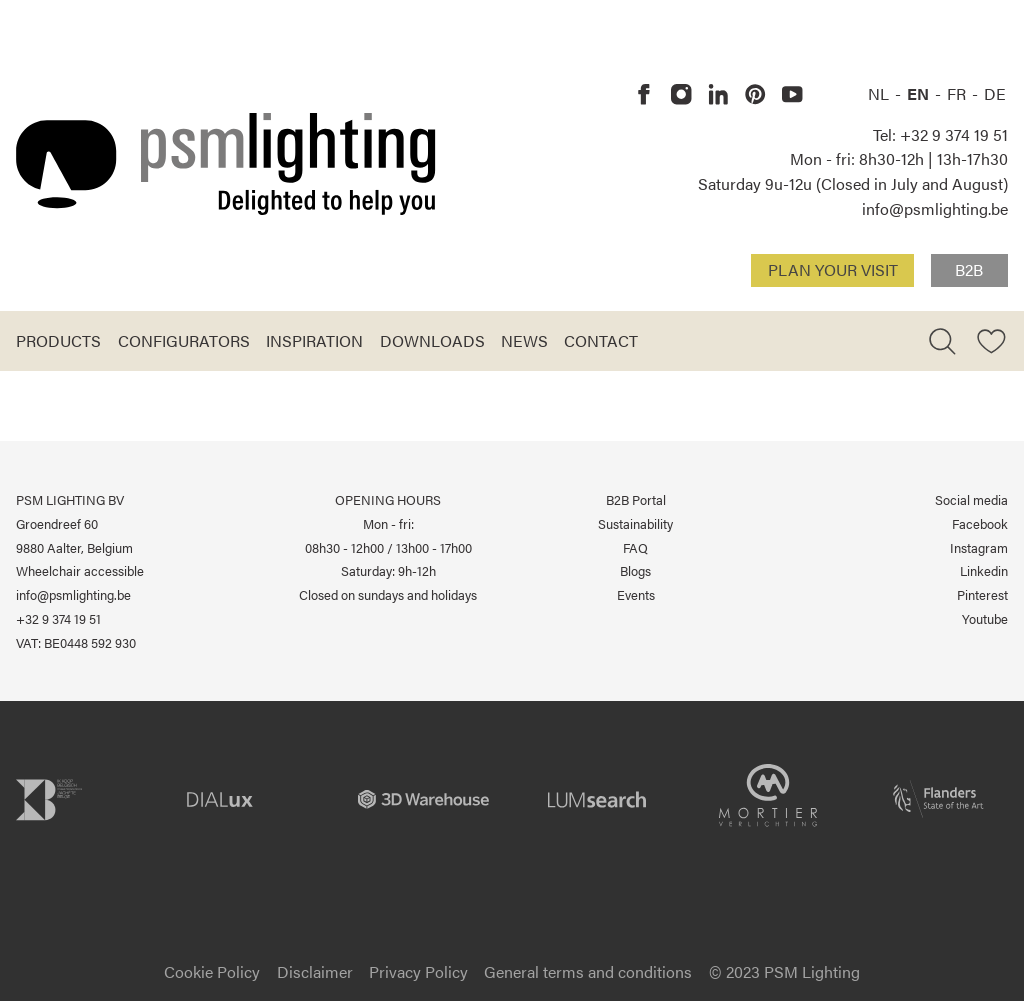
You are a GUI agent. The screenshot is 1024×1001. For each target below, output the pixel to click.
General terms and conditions (588, 971)
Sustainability (635, 523)
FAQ (635, 547)
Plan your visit (833, 269)
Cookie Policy (212, 971)
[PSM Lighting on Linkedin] (718, 94)
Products (58, 340)
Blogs (635, 570)
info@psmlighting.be (935, 208)
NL (880, 93)
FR (958, 93)
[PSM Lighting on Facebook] (644, 94)
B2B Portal (636, 499)
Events (636, 594)
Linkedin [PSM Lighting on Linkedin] (984, 570)
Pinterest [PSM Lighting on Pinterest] (982, 594)
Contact (601, 340)
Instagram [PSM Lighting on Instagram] (979, 547)
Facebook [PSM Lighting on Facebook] (980, 523)
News (524, 340)
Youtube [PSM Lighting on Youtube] (985, 618)
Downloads (432, 340)
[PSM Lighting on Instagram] (681, 94)
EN (920, 93)
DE (995, 93)
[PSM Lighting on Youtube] (792, 94)
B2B (969, 269)
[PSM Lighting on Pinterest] (755, 94)
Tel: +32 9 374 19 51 (940, 134)
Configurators (184, 340)
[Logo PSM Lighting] (226, 164)
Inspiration (314, 340)
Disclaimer (315, 971)
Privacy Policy (418, 971)
